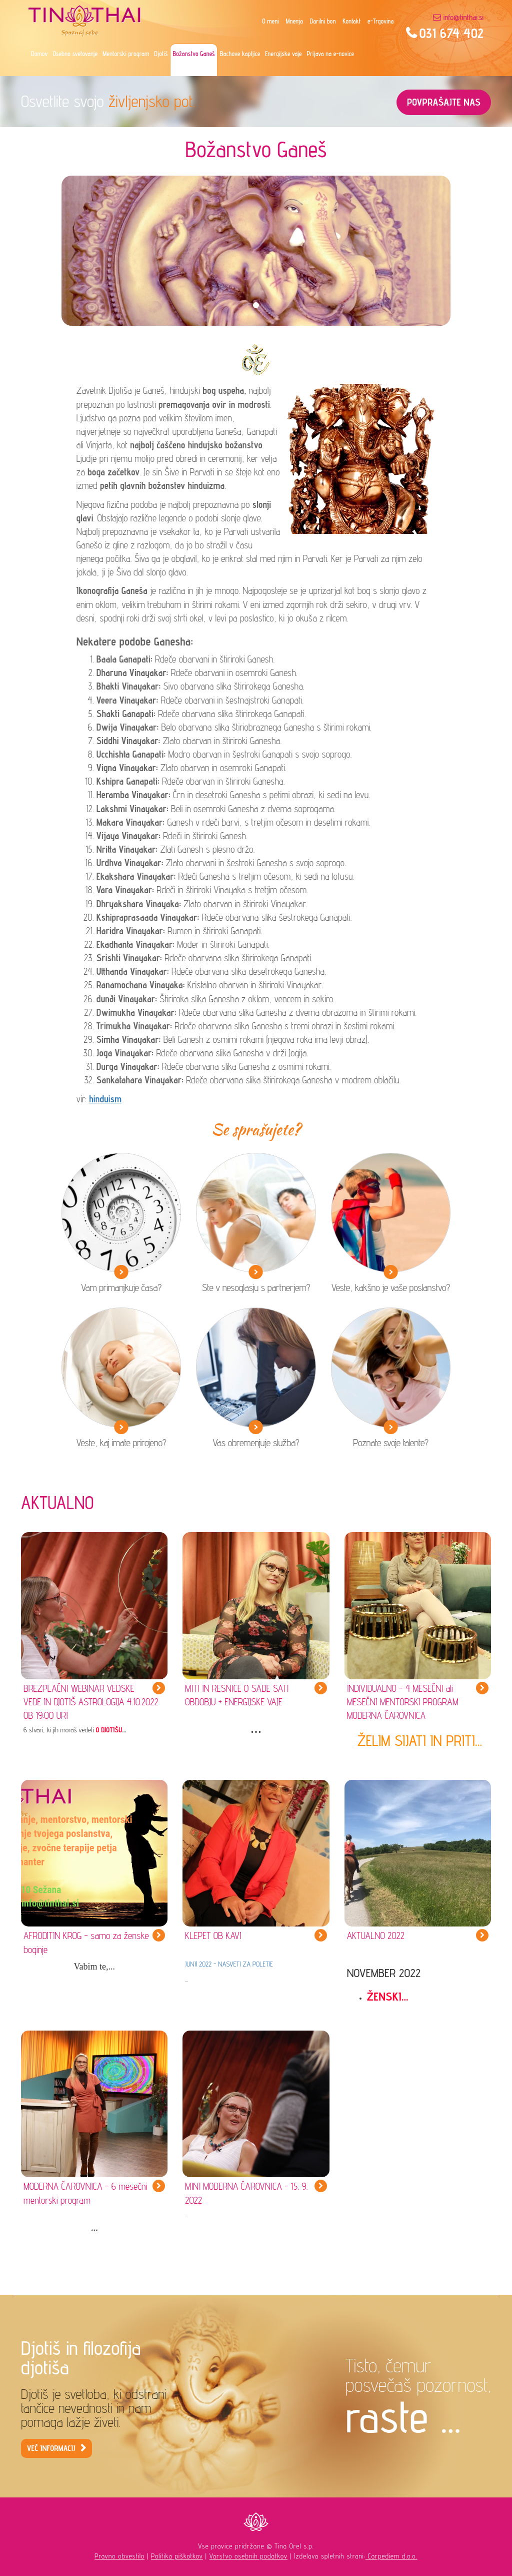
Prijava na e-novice (330, 54)
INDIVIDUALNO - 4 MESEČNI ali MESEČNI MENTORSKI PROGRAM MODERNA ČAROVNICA (402, 1702)
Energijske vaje (283, 54)
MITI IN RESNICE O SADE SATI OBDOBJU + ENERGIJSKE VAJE (236, 1695)
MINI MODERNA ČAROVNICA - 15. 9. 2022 (246, 2193)
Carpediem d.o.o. (392, 2556)
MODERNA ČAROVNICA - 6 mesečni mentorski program (85, 2193)
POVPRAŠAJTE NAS (443, 102)
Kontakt (351, 21)
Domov (39, 54)
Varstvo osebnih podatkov (249, 2556)
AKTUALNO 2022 (375, 1935)
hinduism (105, 1098)
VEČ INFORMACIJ (51, 2448)
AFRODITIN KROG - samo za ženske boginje (86, 1942)
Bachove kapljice (240, 54)
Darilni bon (323, 21)
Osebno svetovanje (75, 54)
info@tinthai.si (464, 17)
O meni (270, 21)
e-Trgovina (381, 21)
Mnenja (294, 21)
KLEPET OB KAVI (213, 1935)
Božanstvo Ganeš (193, 54)
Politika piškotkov (177, 2556)
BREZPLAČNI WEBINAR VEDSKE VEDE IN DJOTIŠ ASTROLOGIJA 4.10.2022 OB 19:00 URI (91, 1702)
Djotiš (161, 54)
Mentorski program (125, 54)
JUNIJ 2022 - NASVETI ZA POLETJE (228, 1964)
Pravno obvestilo (119, 2556)
